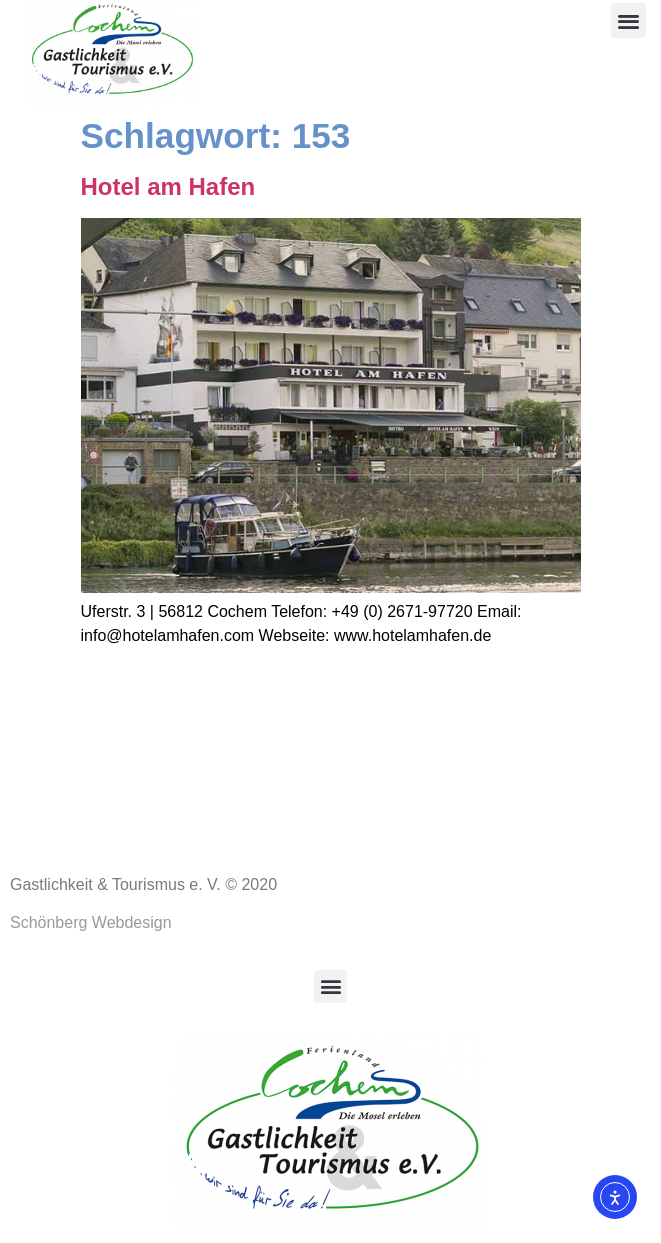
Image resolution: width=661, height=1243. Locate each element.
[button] (628, 20)
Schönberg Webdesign (91, 922)
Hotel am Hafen (168, 186)
